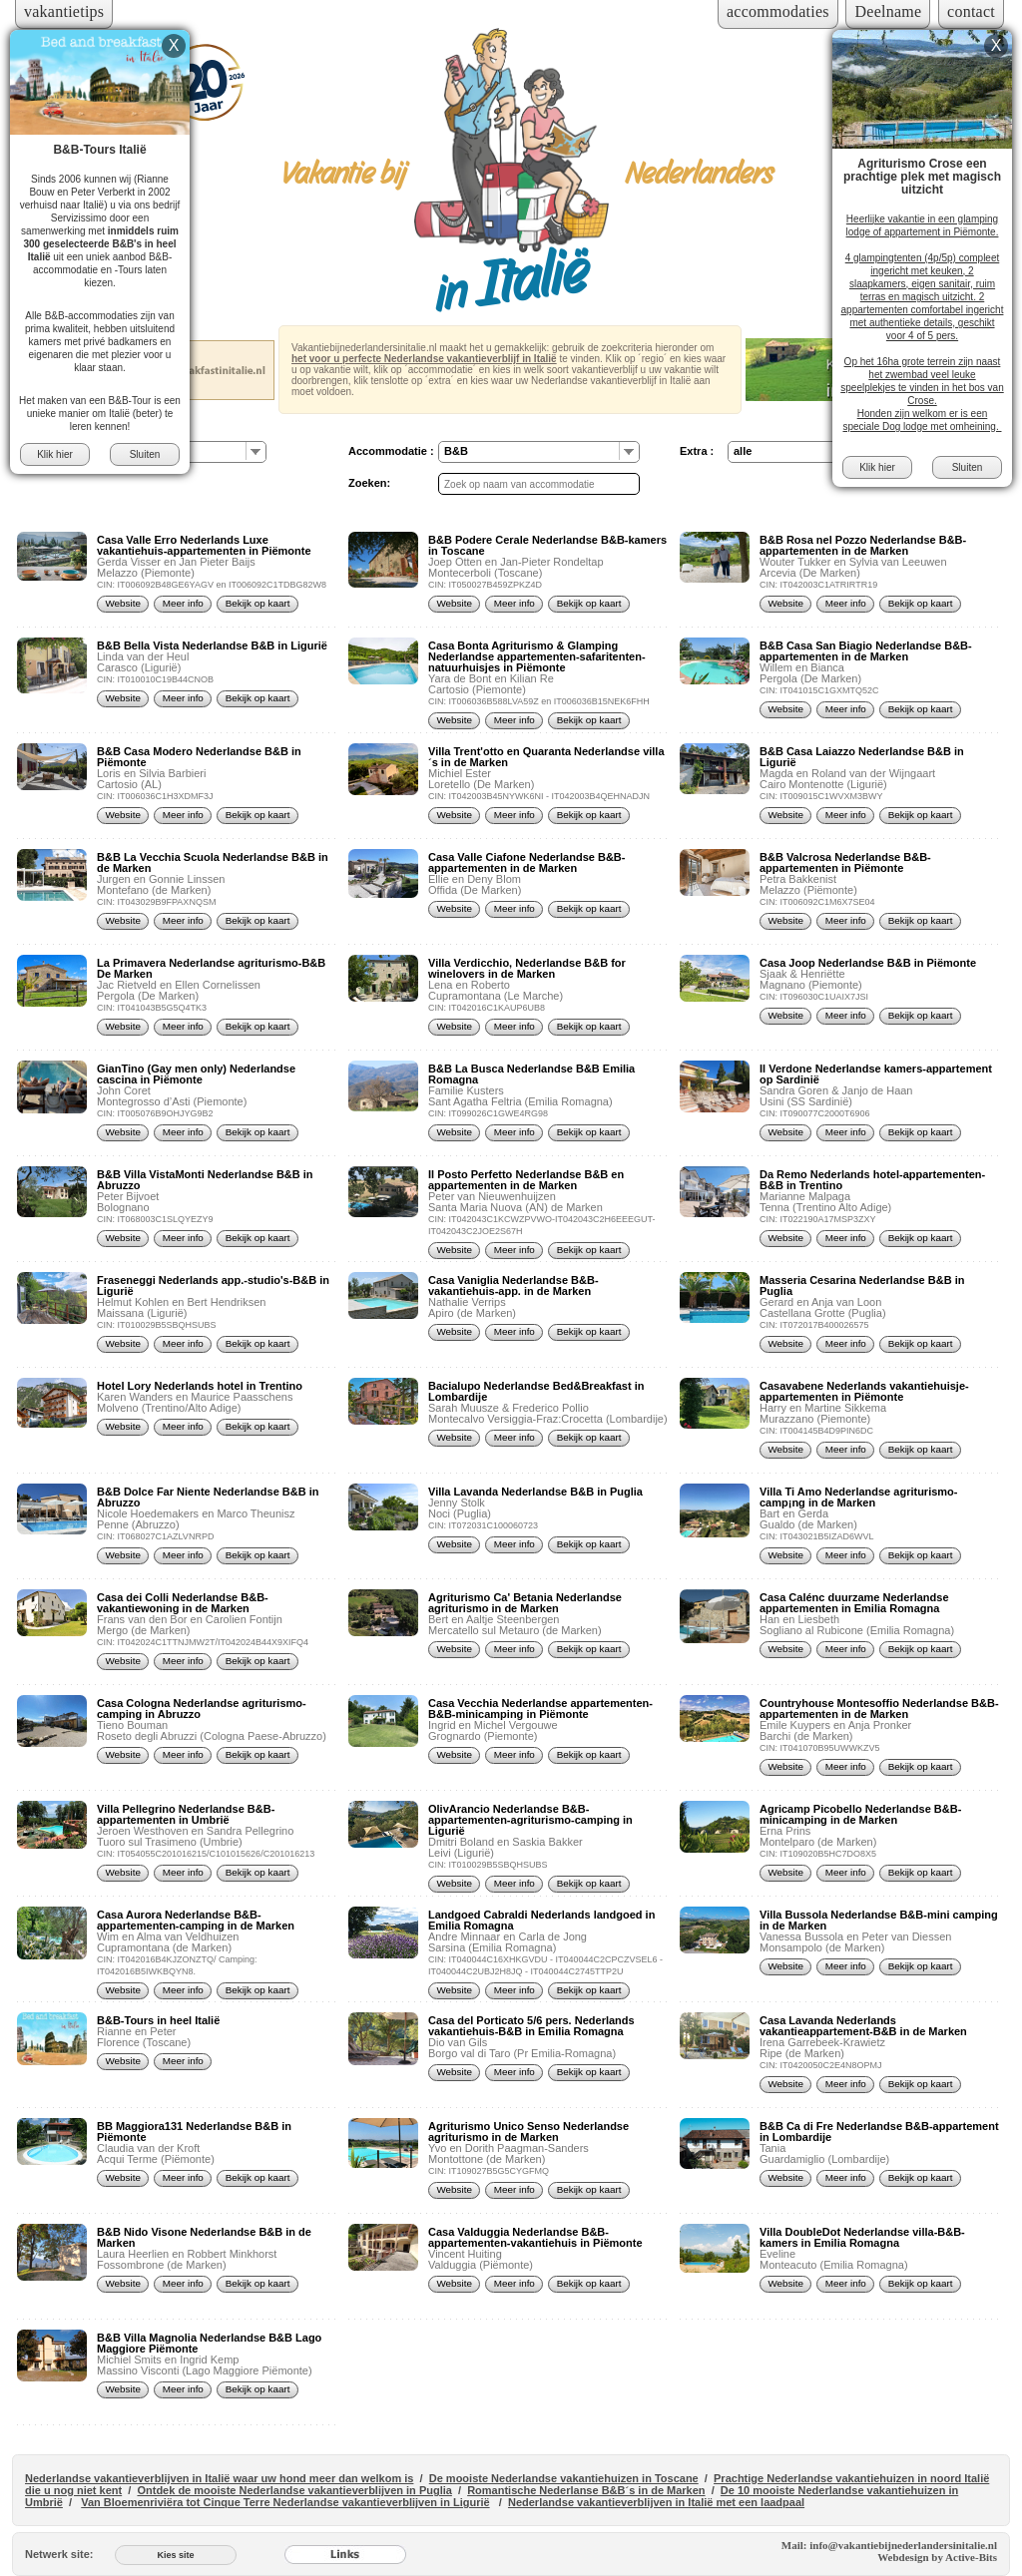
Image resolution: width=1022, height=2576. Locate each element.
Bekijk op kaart (258, 603)
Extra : (697, 451)
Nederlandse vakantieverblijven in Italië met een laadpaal (656, 2502)
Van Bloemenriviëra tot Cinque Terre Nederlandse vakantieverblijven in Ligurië (285, 2502)
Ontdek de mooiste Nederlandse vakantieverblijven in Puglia (294, 2490)
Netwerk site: (59, 2554)
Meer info (183, 603)
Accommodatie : (391, 451)
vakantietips (64, 11)
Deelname (887, 11)
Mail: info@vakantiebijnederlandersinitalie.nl (889, 2545)
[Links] (345, 2554)
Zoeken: (369, 483)
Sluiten (145, 454)
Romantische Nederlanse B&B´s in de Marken (586, 2490)
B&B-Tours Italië (99, 150)
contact (971, 11)
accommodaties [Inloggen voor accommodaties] (778, 11)
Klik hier (55, 454)
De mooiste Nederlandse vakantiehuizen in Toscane (564, 2478)
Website (123, 603)
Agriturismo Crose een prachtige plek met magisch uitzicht (922, 177)
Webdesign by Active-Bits (937, 2557)
